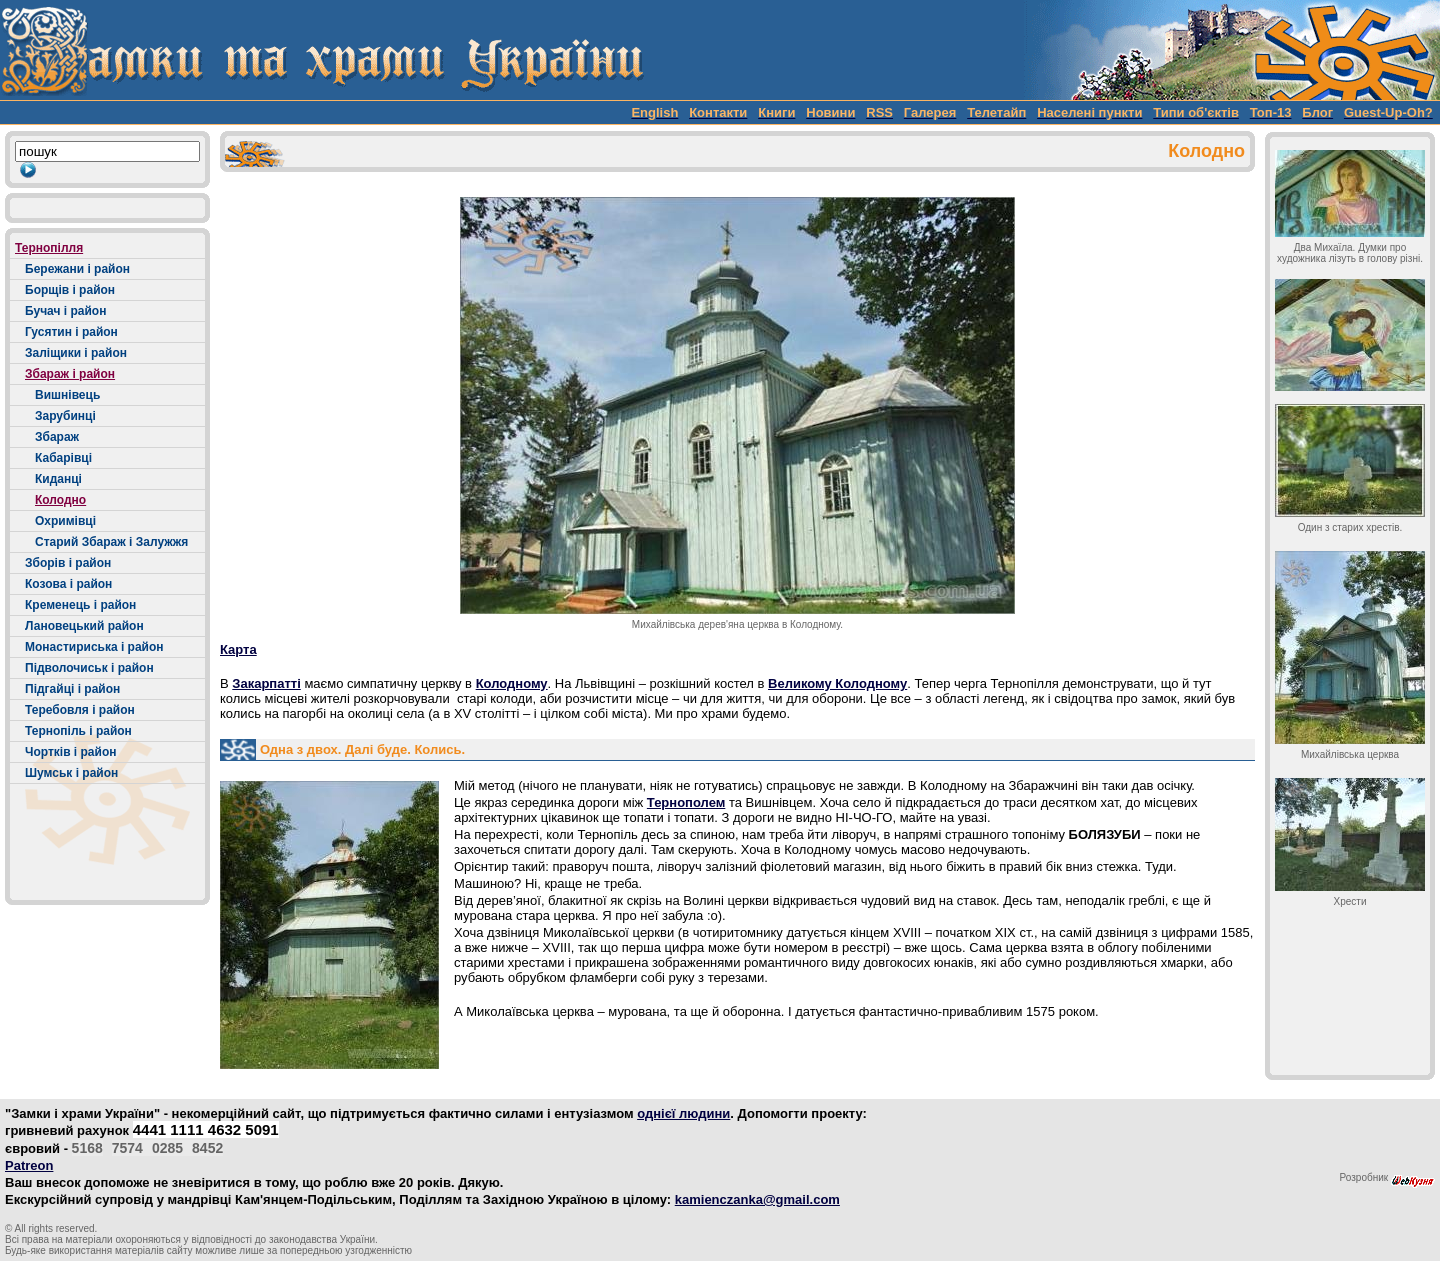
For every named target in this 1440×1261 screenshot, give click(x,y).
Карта (238, 649)
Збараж (57, 437)
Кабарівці (63, 458)
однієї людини (683, 1113)
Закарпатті (266, 683)
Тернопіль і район (78, 731)
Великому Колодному (837, 683)
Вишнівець (67, 395)
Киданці (58, 479)
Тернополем (686, 802)
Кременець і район (80, 605)
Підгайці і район (72, 689)
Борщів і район (70, 290)
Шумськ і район (71, 773)
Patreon (29, 1165)
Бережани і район (77, 269)
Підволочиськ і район (89, 668)
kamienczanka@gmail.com (757, 1199)
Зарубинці (65, 416)
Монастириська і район (94, 647)
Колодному (512, 683)
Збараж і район (70, 374)
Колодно (60, 500)
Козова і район (68, 584)
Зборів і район (68, 563)
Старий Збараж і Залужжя (111, 542)
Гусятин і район (71, 332)
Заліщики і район (76, 353)
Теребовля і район (80, 710)
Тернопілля (49, 248)
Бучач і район (65, 311)
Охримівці (65, 521)
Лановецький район (84, 626)
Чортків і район (71, 752)
